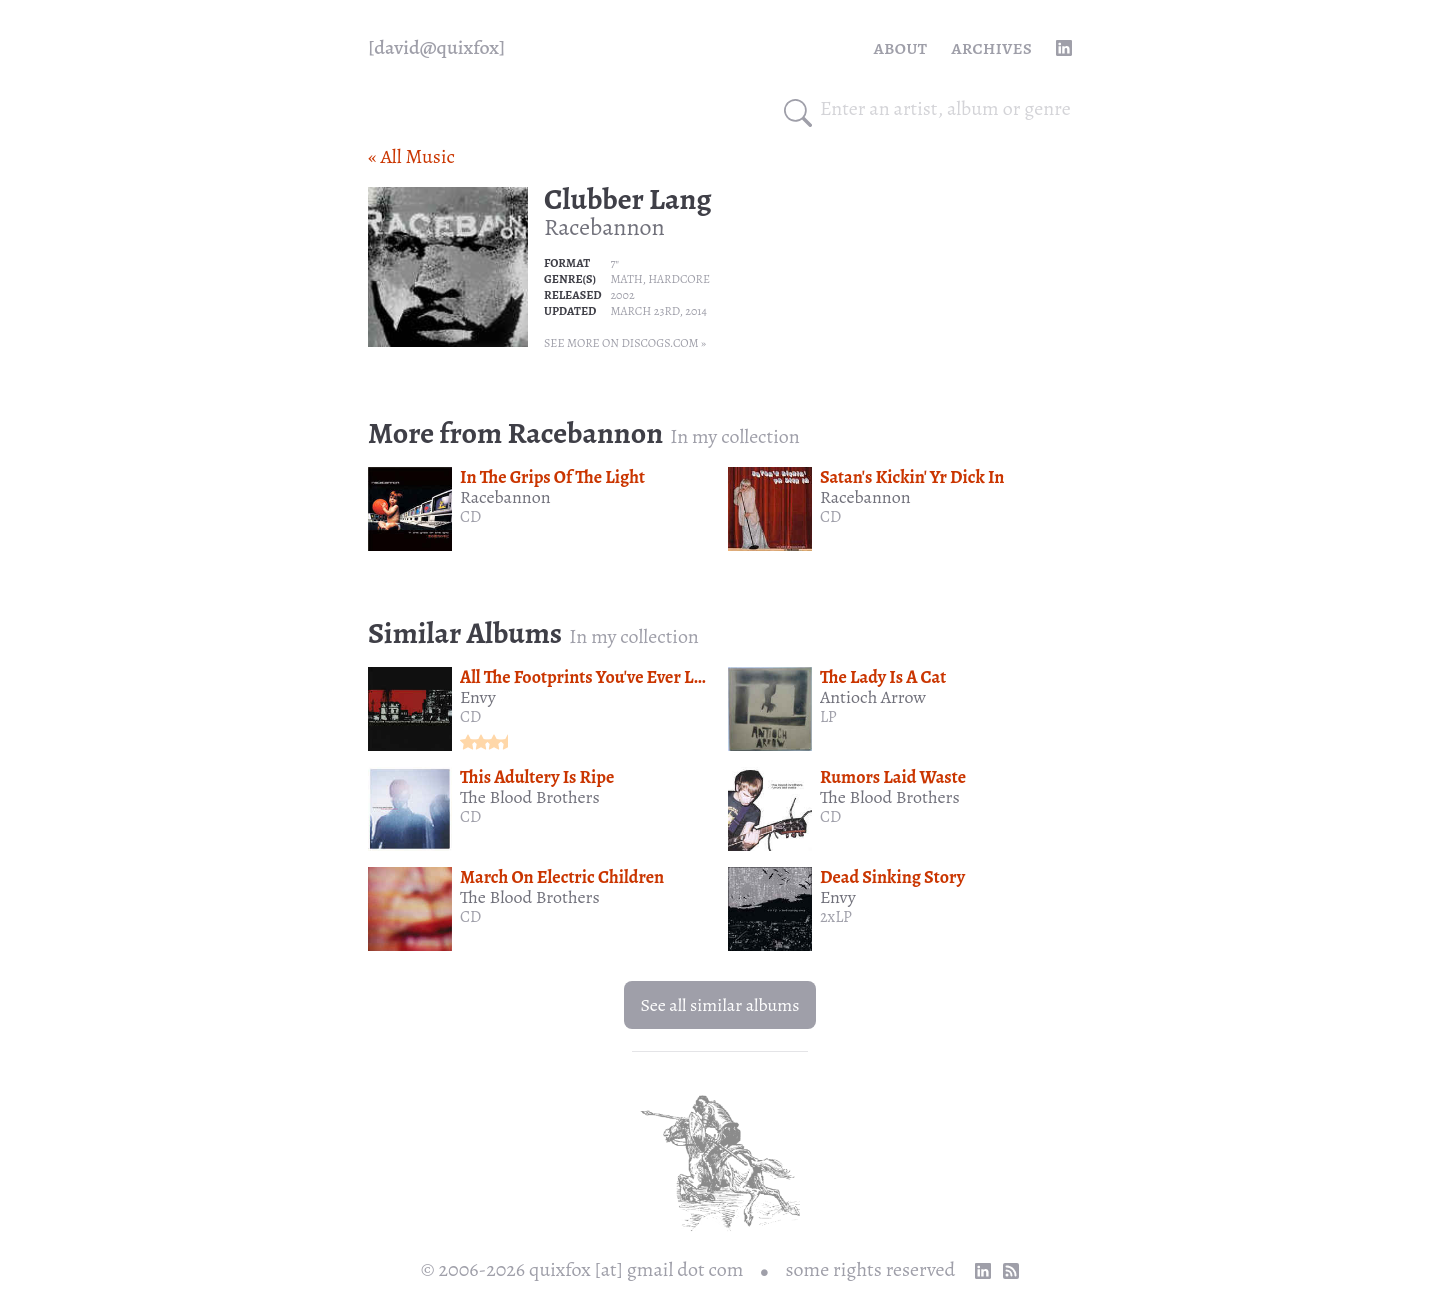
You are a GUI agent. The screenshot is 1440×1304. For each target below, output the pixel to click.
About (901, 47)
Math (626, 279)
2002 (622, 295)
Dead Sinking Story (892, 877)
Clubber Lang (628, 199)
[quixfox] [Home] (436, 48)
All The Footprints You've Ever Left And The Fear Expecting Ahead (702, 677)
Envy (478, 697)
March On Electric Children (562, 877)
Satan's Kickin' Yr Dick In (912, 477)
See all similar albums (719, 1005)
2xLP (836, 917)
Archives (991, 47)
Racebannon (604, 227)
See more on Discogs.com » (625, 343)
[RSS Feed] (1011, 1271)
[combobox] (946, 109)
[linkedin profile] (1064, 48)
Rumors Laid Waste (893, 777)
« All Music (411, 156)
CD (470, 517)
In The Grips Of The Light (552, 477)
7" (614, 263)
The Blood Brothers (530, 797)
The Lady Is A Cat (883, 677)
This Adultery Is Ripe (537, 777)
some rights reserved (871, 1269)
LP (828, 717)
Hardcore (679, 279)
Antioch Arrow (873, 697)
